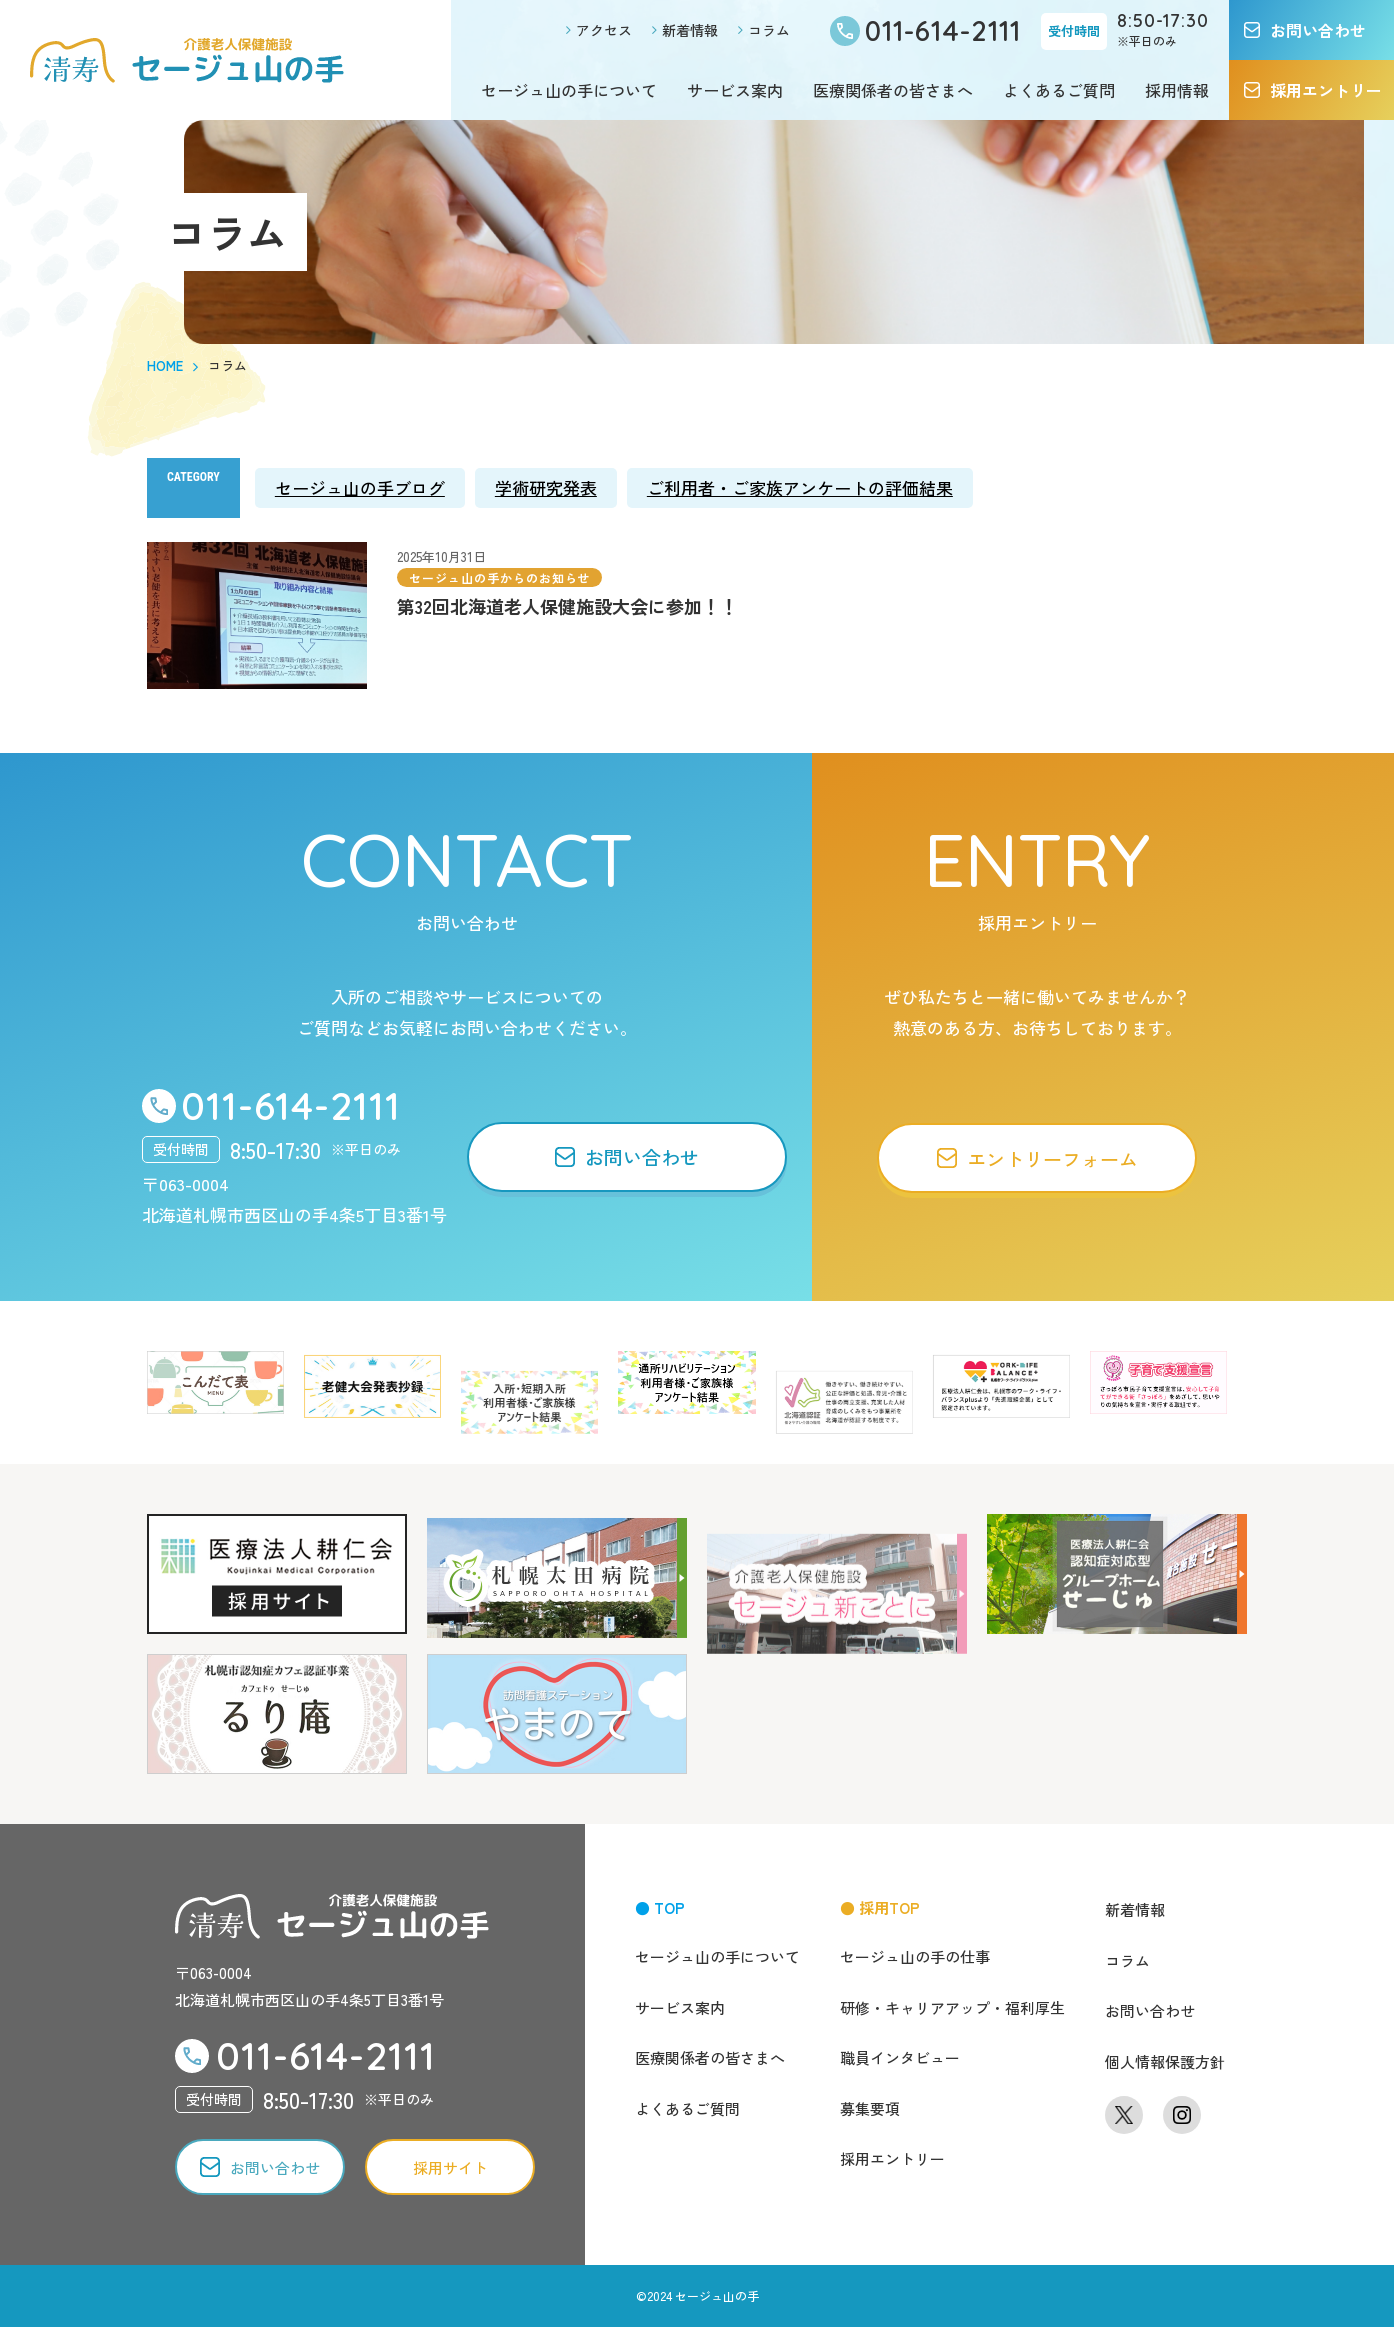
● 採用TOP (880, 1907)
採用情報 (1177, 90)
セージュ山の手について (569, 90)
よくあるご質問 (1059, 90)
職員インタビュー (900, 2057)
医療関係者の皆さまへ (893, 90)
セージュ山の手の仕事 (915, 1956)
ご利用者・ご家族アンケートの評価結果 (800, 487)
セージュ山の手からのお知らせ (499, 577)
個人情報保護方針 (1165, 2061)
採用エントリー (892, 2158)
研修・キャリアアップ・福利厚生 (952, 2007)
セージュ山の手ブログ (360, 487)
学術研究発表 (546, 487)
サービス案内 (735, 90)
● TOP (660, 1907)
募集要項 (870, 2108)
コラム (769, 30)
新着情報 (690, 30)
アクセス (604, 30)
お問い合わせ (1150, 2010)
